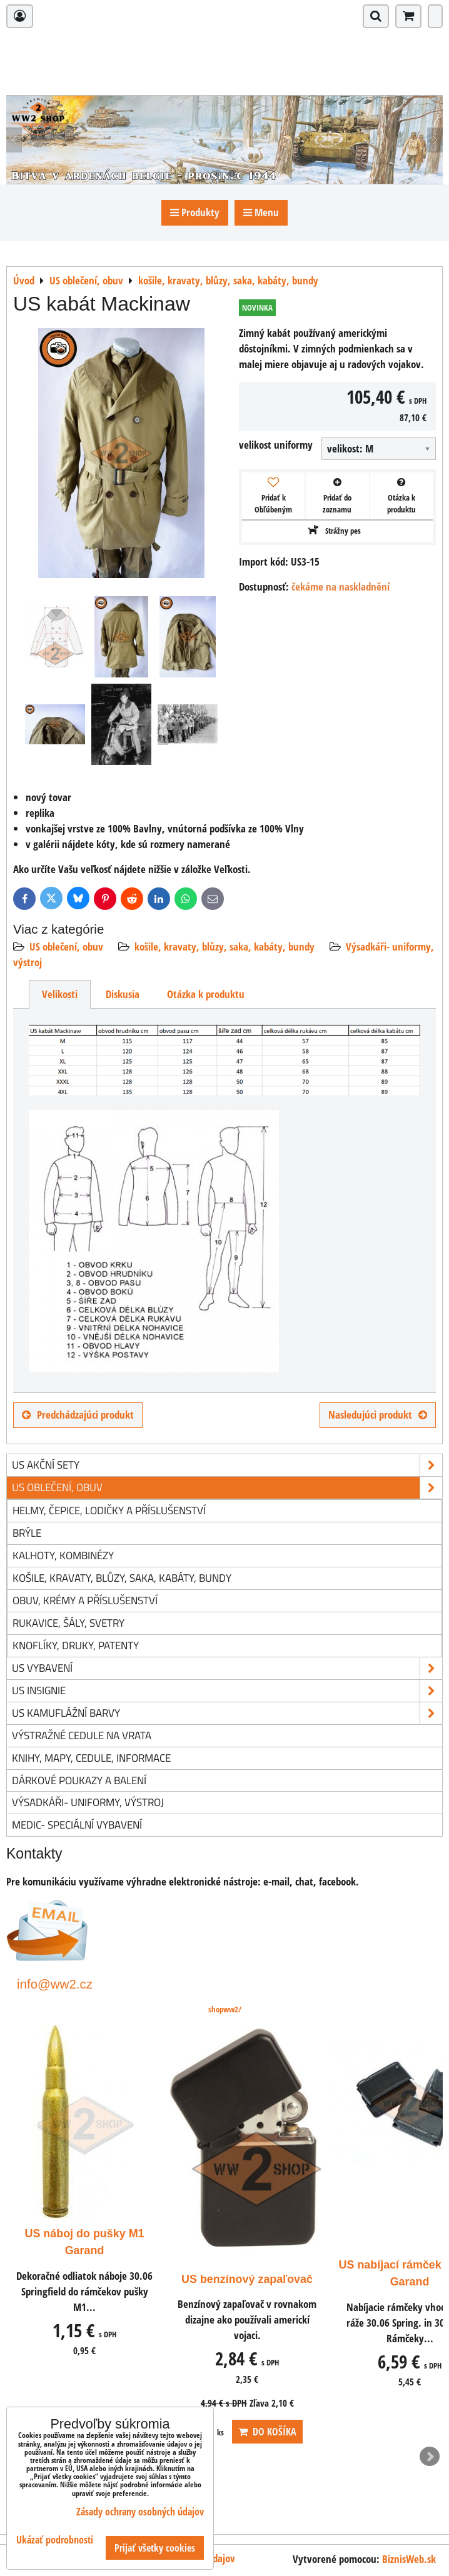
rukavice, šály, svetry (68, 1622)
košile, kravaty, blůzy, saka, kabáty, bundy (224, 946)
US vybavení (227, 1668)
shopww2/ (224, 2009)
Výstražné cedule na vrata (81, 1735)
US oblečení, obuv (66, 946)
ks (370, 2432)
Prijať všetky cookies (154, 2548)
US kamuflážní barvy (227, 1713)
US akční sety (227, 1465)
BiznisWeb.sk (409, 2559)
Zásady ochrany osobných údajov (140, 2512)
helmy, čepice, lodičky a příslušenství (109, 1510)
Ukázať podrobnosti (54, 2540)
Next (430, 2457)
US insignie (227, 1691)
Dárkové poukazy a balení (79, 1780)
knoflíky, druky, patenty (76, 1645)
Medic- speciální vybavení (77, 1824)
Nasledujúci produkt (377, 1414)
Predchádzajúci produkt (78, 1414)
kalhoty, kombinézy (63, 1555)
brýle (27, 1532)
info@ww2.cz (55, 1984)
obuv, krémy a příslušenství (85, 1600)
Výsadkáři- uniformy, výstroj (88, 1802)
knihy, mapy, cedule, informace (91, 1757)
